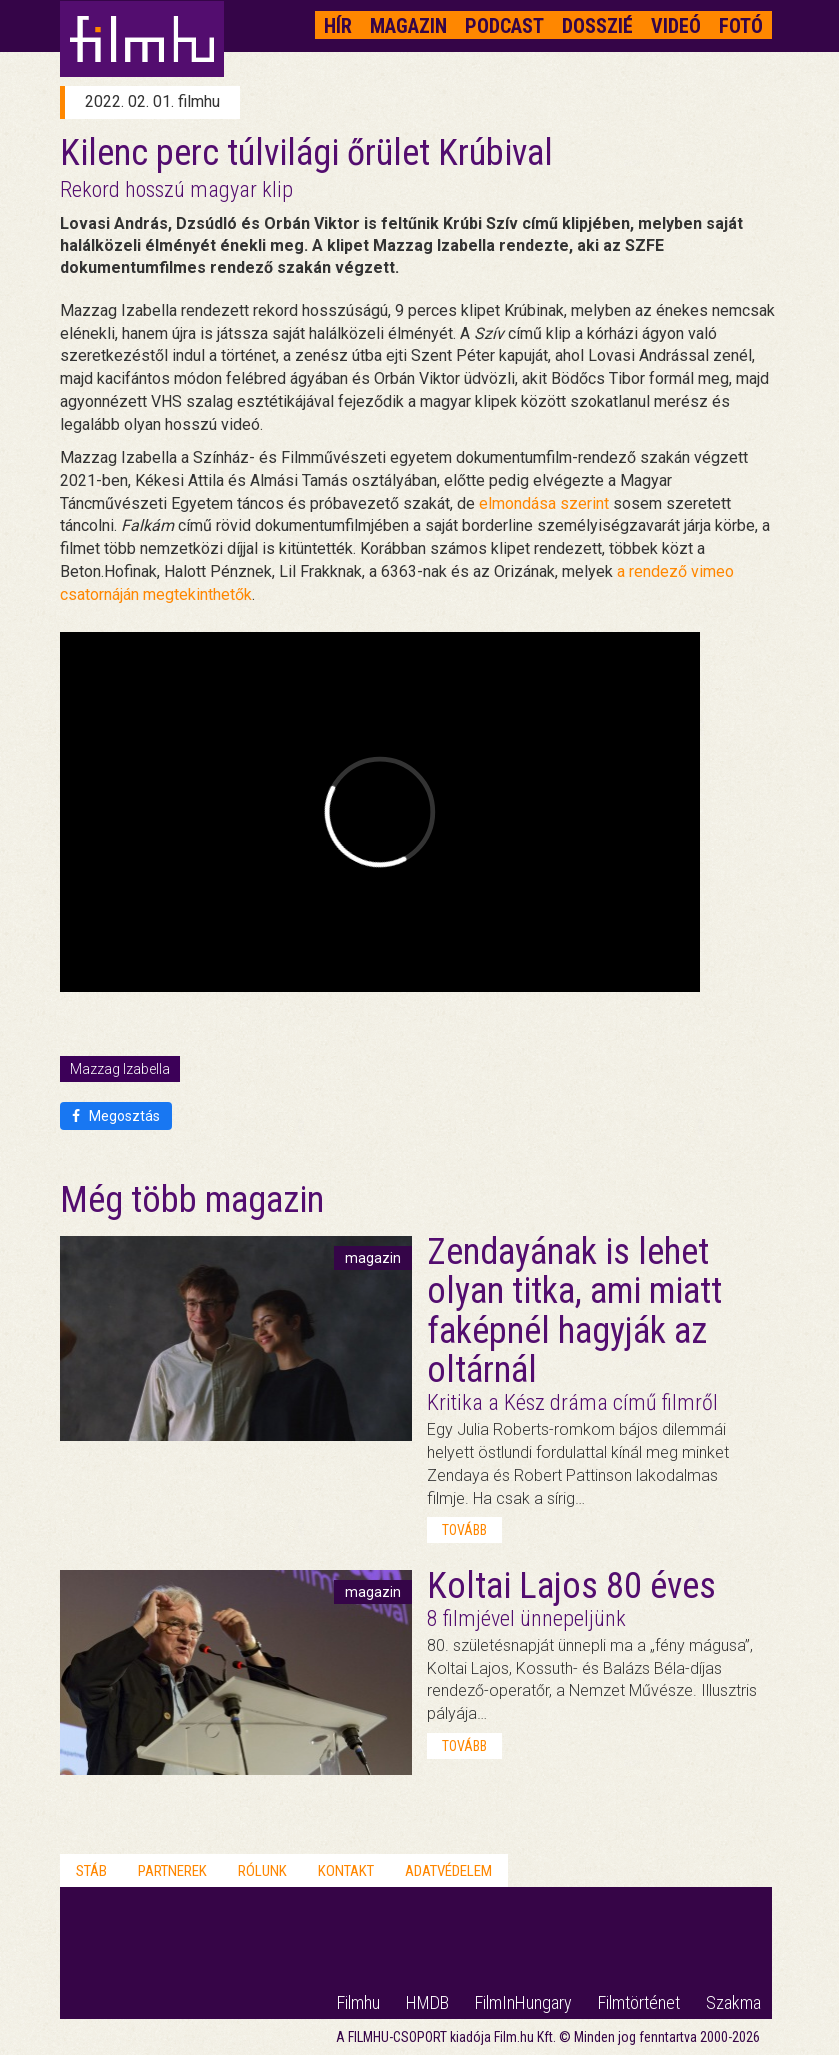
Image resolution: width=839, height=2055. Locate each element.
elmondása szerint (544, 503)
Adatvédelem (448, 1871)
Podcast (504, 26)
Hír (338, 26)
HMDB (427, 2002)
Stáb (91, 1871)
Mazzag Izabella (120, 1069)
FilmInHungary (523, 2002)
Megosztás (116, 1116)
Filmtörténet (639, 2002)
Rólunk (262, 1871)
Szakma (733, 2002)
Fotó (741, 26)
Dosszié (597, 26)
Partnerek (172, 1871)
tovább (464, 1530)
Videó (676, 26)
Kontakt (346, 1871)
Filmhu (358, 2002)
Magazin (408, 26)
